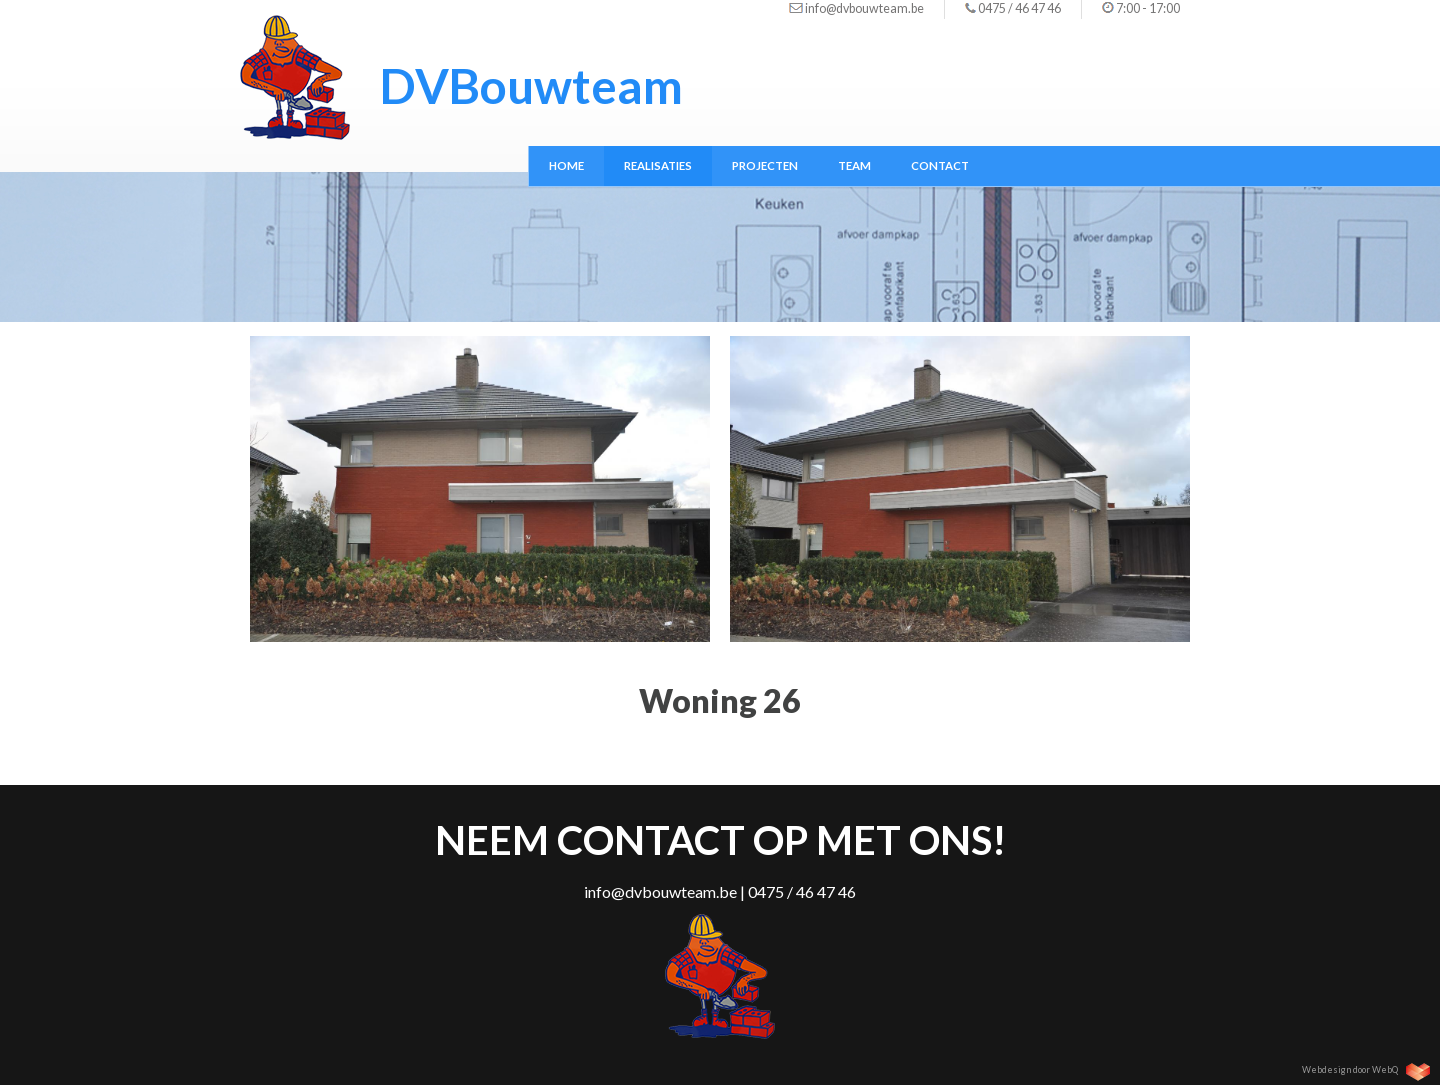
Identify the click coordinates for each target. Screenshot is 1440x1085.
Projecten (765, 165)
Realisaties (658, 165)
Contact (940, 165)
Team (854, 165)
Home (566, 165)
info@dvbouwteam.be (864, 8)
